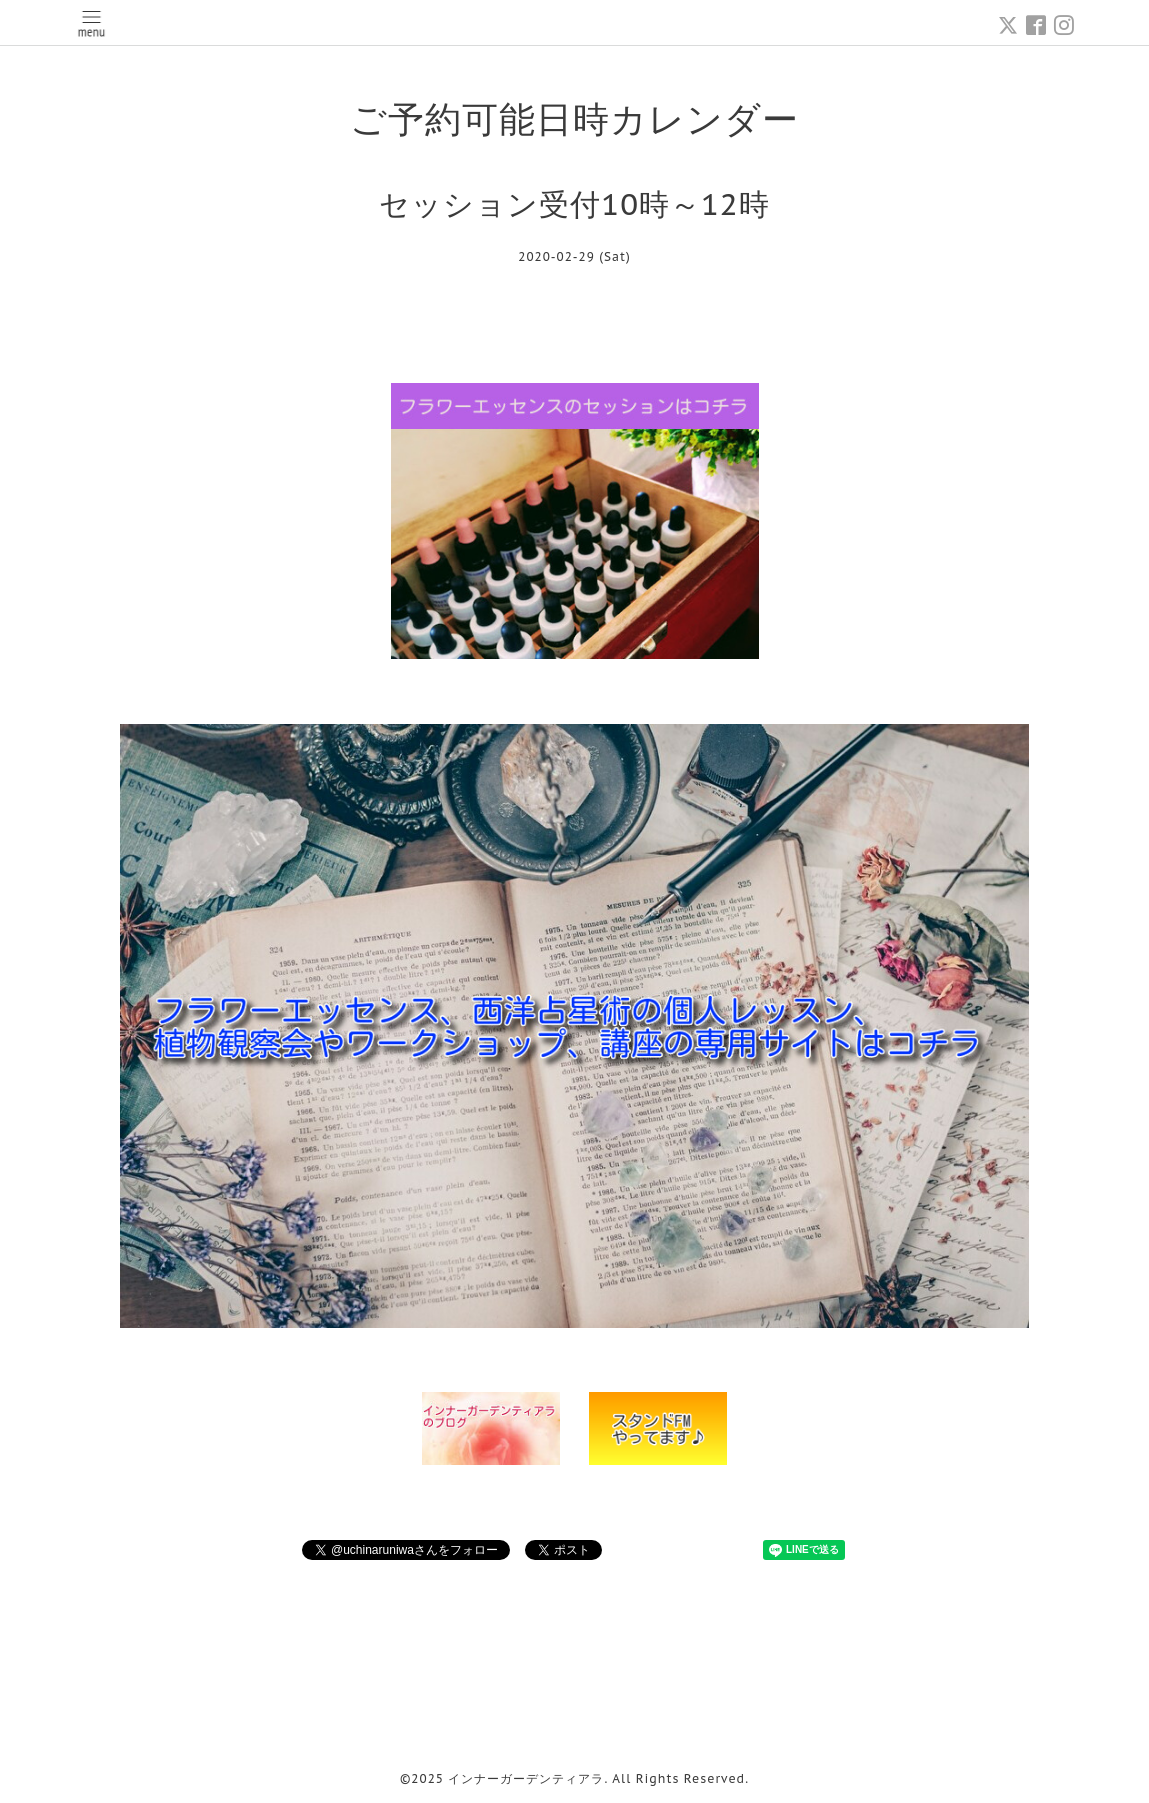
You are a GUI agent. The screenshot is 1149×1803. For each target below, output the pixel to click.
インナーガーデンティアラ (526, 1778)
